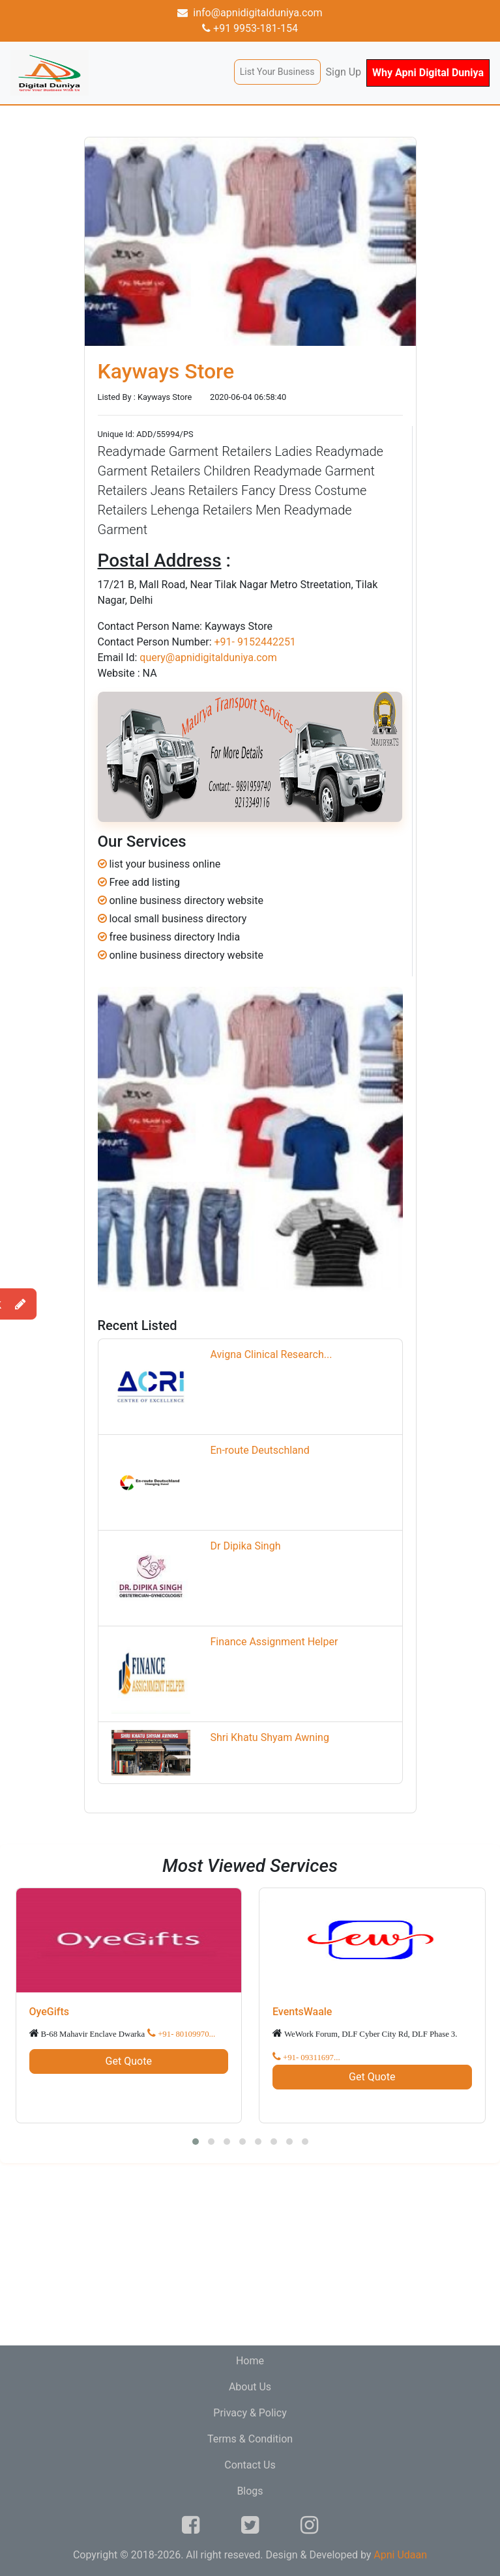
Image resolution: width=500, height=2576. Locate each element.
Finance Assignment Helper (274, 1641)
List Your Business (277, 71)
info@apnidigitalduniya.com (249, 13)
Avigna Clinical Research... (271, 1354)
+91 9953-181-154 (250, 28)
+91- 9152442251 (254, 642)
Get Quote (129, 2061)
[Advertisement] (250, 2254)
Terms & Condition (250, 2439)
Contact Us (250, 2465)
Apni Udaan (400, 2555)
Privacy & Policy (249, 2413)
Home (250, 2361)
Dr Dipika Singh (245, 1546)
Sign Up (344, 72)
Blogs (250, 2491)
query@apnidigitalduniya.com (208, 657)
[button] (195, 2141)
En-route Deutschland (259, 1450)
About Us (250, 2387)
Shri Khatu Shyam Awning (269, 1737)
